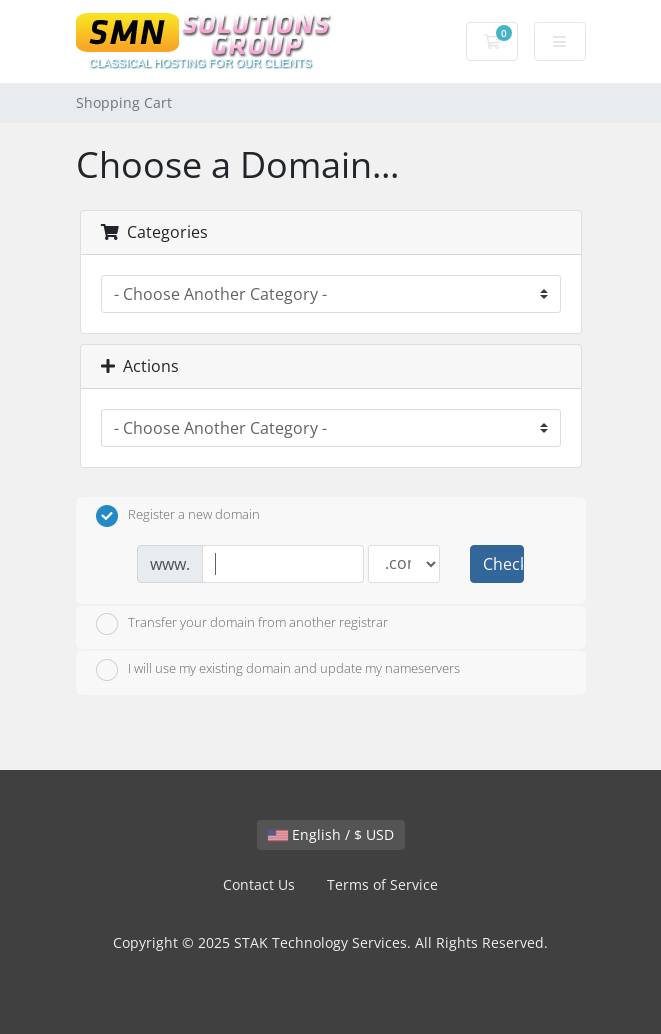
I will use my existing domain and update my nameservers (278, 670)
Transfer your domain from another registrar (242, 624)
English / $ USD (331, 834)
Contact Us (259, 884)
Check (503, 564)
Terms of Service (382, 884)
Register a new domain (178, 516)
